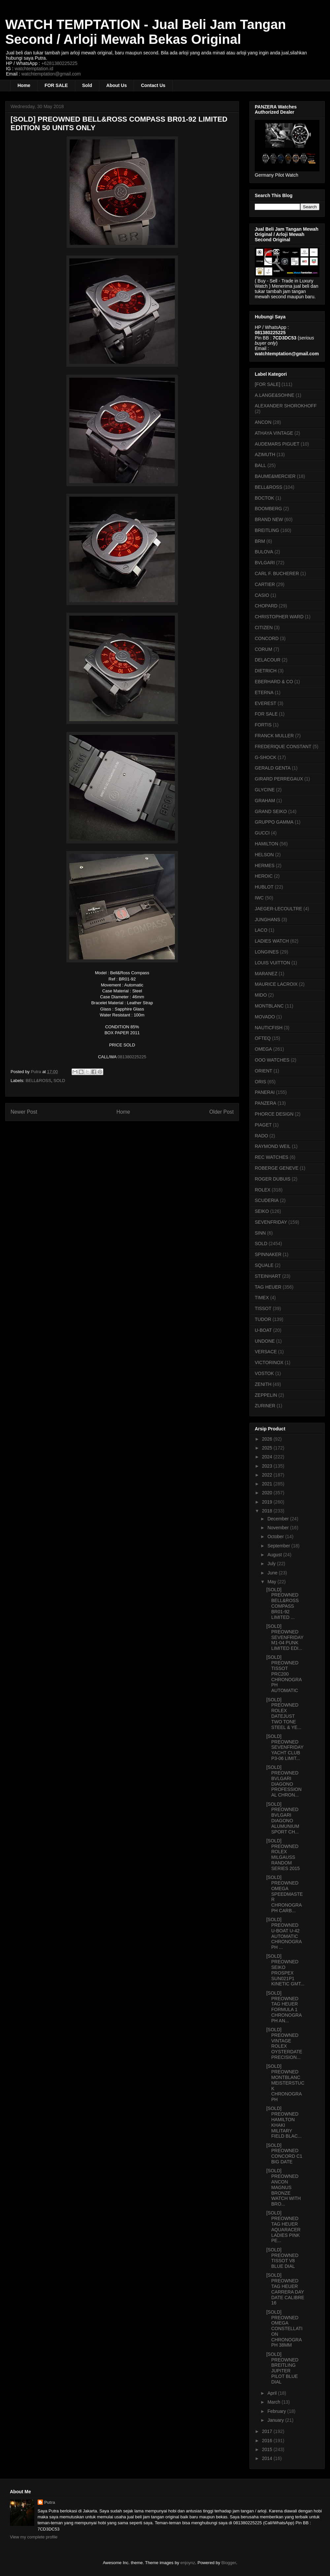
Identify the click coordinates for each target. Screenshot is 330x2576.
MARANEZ (266, 973)
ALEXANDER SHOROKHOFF (285, 405)
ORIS (260, 1081)
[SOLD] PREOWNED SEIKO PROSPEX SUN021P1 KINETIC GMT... (285, 1969)
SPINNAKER (268, 1254)
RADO (261, 1135)
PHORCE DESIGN (274, 1114)
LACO (261, 930)
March (274, 2402)
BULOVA (264, 551)
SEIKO (262, 1211)
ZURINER (265, 1405)
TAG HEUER (268, 1287)
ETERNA (264, 692)
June (273, 1572)
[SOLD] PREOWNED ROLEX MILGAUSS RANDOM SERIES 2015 (283, 1854)
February (277, 2411)
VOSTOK (264, 1373)
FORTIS (263, 724)
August (275, 1554)
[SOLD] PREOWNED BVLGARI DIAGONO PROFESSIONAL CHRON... (284, 1781)
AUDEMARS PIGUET (277, 444)
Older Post (221, 1112)
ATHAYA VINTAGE (274, 433)
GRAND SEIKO (271, 811)
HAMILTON (266, 843)
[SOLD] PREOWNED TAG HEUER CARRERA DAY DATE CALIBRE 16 (285, 2288)
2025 (268, 1447)
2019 (268, 1502)
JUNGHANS (267, 919)
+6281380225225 (59, 63)
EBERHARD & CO (274, 681)
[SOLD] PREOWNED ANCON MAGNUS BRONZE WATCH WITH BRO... (283, 2187)
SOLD (59, 1080)
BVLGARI (265, 562)
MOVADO (265, 1016)
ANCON (263, 422)
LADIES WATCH (272, 941)
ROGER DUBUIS (272, 1179)
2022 (268, 1475)
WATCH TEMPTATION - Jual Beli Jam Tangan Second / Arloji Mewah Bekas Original (145, 31)
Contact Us (153, 85)
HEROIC (264, 876)
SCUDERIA (267, 1200)
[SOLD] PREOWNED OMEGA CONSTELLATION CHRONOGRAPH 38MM (284, 2328)
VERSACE (266, 1351)
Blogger (228, 2562)
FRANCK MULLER (274, 735)
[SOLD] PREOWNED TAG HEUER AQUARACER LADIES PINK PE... (283, 2226)
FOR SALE (56, 85)
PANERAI (265, 1092)
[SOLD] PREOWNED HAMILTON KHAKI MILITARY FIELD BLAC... (284, 2122)
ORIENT (263, 1070)
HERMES (265, 865)
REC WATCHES (271, 1157)
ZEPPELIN (266, 1395)
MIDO (261, 995)
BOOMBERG (268, 508)
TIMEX (262, 1297)
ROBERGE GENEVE (276, 1168)
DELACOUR (267, 659)
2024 (268, 1456)
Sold (87, 85)
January (276, 2420)
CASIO (262, 595)
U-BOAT (263, 1330)
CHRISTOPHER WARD (279, 616)
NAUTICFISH (268, 1027)
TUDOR (263, 1319)
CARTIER (265, 584)
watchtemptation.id (34, 68)
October (276, 1536)
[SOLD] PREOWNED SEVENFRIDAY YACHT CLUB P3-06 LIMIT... (285, 1747)
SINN (260, 1233)
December (278, 1518)
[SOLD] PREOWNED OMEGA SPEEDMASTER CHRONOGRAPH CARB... (284, 1894)
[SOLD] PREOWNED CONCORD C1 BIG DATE (284, 2153)
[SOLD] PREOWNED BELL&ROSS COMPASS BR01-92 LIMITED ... (282, 1603)
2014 (268, 2458)
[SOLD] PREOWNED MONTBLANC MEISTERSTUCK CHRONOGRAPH (285, 2083)
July (272, 1563)
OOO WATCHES (272, 1060)
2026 (268, 1439)
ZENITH (263, 1384)
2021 (268, 1483)
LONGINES (267, 951)
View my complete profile (33, 2536)
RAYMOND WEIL (273, 1146)
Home (23, 85)
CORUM (263, 649)
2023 (268, 1466)
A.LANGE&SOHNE (274, 395)
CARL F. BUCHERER (277, 573)
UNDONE (265, 1341)
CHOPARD (266, 605)
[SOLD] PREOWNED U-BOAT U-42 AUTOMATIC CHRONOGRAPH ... (284, 1933)
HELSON (264, 854)
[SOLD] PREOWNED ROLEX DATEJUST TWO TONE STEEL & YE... (283, 1713)
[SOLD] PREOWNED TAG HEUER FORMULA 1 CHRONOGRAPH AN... (284, 2006)
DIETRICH (266, 670)
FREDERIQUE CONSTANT (283, 746)
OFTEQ (263, 1038)
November (278, 1527)
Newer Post (24, 1112)
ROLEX (262, 1189)
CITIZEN (264, 627)
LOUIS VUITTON (272, 962)
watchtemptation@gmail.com (51, 73)
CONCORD (267, 638)
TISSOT (263, 1308)
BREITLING (267, 530)
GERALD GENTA (273, 768)
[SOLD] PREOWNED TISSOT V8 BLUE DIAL (282, 2258)
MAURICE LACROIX (276, 984)
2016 (268, 2440)
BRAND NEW (269, 519)
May (272, 1581)
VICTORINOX (269, 1362)
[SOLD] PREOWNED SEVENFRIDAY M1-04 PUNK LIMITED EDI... (285, 1637)
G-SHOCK (265, 757)
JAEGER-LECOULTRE (278, 908)
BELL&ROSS (38, 1080)
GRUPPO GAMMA (274, 822)
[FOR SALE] (267, 384)
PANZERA (265, 1103)
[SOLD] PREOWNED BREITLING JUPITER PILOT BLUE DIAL (282, 2368)
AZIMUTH (265, 454)
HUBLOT (264, 887)
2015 (268, 2449)
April (272, 2393)
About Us (116, 85)
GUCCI (262, 832)
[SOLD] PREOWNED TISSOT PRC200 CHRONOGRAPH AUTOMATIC (284, 1673)
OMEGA (263, 1049)
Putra (49, 2502)
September (279, 1545)
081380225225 (131, 1056)
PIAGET (263, 1124)
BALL (260, 465)
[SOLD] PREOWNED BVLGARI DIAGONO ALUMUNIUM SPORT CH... (282, 1817)
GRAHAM (265, 800)
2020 (268, 1492)
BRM (260, 541)
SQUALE (264, 1265)
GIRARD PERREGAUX (279, 778)
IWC (259, 897)
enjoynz (188, 2562)
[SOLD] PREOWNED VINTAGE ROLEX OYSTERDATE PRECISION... (284, 2043)
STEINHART (268, 1276)
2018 (268, 1510)
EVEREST (265, 703)
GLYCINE (265, 789)
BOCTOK (264, 498)
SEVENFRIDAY (271, 1222)
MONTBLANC (269, 1006)
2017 (268, 2431)
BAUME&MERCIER (275, 476)
